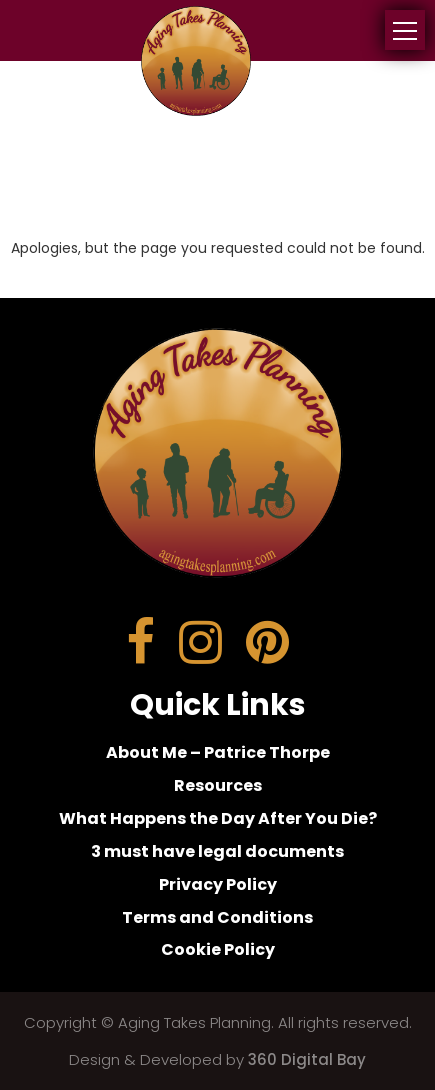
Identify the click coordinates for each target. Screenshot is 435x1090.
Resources (218, 785)
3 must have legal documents (217, 851)
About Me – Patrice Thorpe (218, 752)
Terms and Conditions (217, 917)
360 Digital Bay (307, 1059)
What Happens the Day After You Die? (218, 818)
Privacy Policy (218, 884)
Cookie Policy (218, 949)
